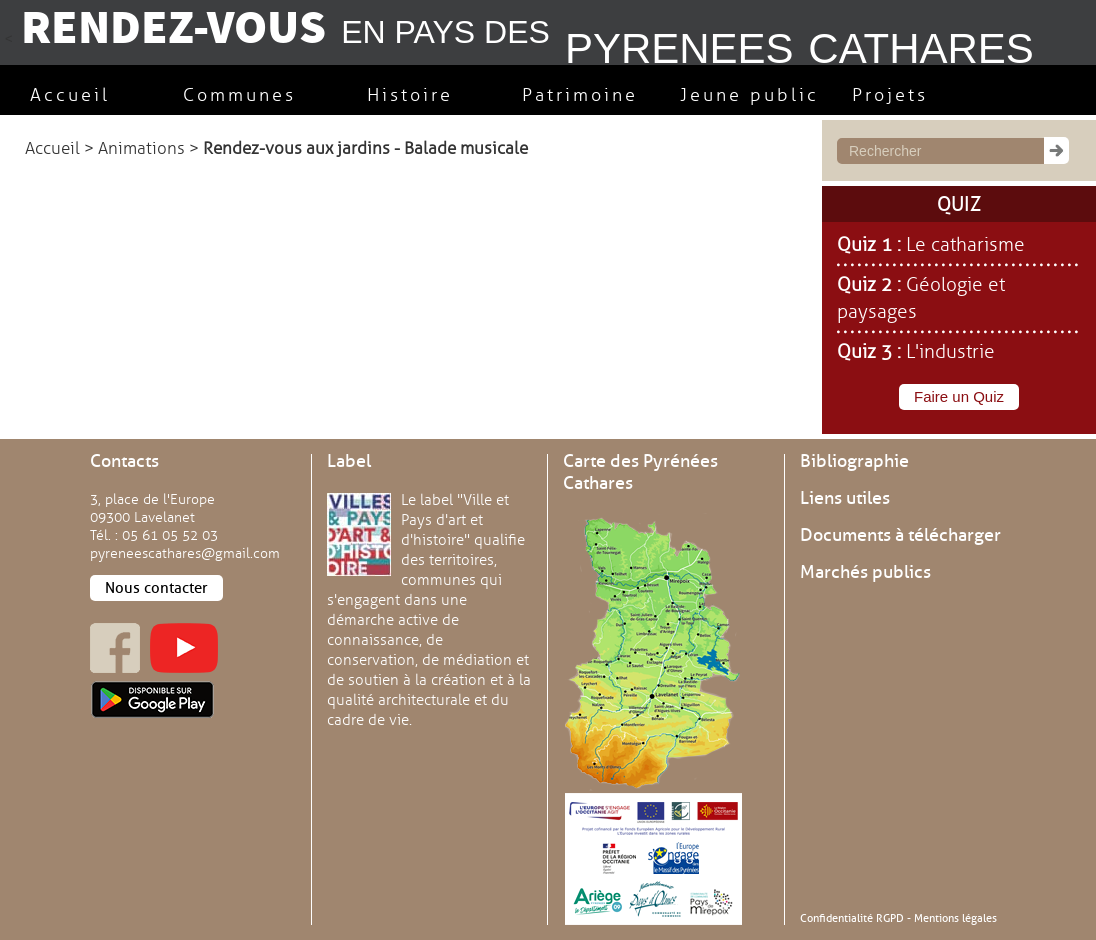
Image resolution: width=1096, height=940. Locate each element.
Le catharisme (965, 245)
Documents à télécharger (900, 535)
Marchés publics (865, 572)
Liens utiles (845, 498)
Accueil (52, 148)
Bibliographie (854, 461)
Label (349, 461)
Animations (141, 148)
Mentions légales (955, 918)
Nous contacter (156, 588)
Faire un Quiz (959, 396)
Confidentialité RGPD (852, 918)
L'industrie (950, 352)
